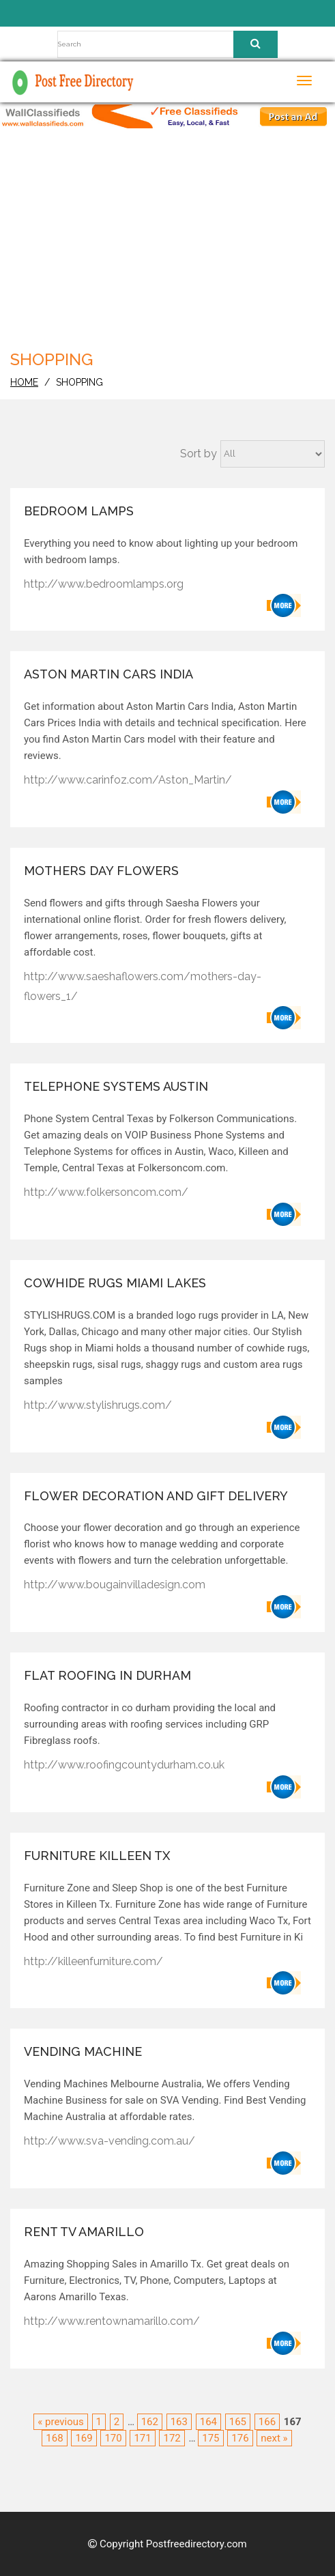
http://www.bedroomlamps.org (104, 583)
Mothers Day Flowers (101, 870)
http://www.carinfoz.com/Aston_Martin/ (128, 779)
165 (237, 2422)
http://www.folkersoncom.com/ (106, 1192)
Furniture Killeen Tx (97, 1855)
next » (274, 2438)
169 (83, 2438)
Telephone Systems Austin (116, 1086)
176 (239, 2438)
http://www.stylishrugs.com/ (98, 1405)
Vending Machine (83, 2051)
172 (171, 2438)
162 (149, 2422)
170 (112, 2438)
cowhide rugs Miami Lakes (115, 1283)
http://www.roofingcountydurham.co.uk (124, 1764)
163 (179, 2422)
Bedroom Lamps (79, 511)
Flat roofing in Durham (107, 1675)
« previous (60, 2422)
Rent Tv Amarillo (84, 2231)
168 (54, 2438)
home (24, 382)
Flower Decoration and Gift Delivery (156, 1496)
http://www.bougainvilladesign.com (114, 1584)
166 (267, 2422)
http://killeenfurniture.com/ (93, 1961)
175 (210, 2438)
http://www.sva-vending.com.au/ (109, 2140)
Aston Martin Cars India (108, 674)
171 (142, 2438)
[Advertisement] (172, 244)
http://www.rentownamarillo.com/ (112, 2321)
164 (208, 2422)
